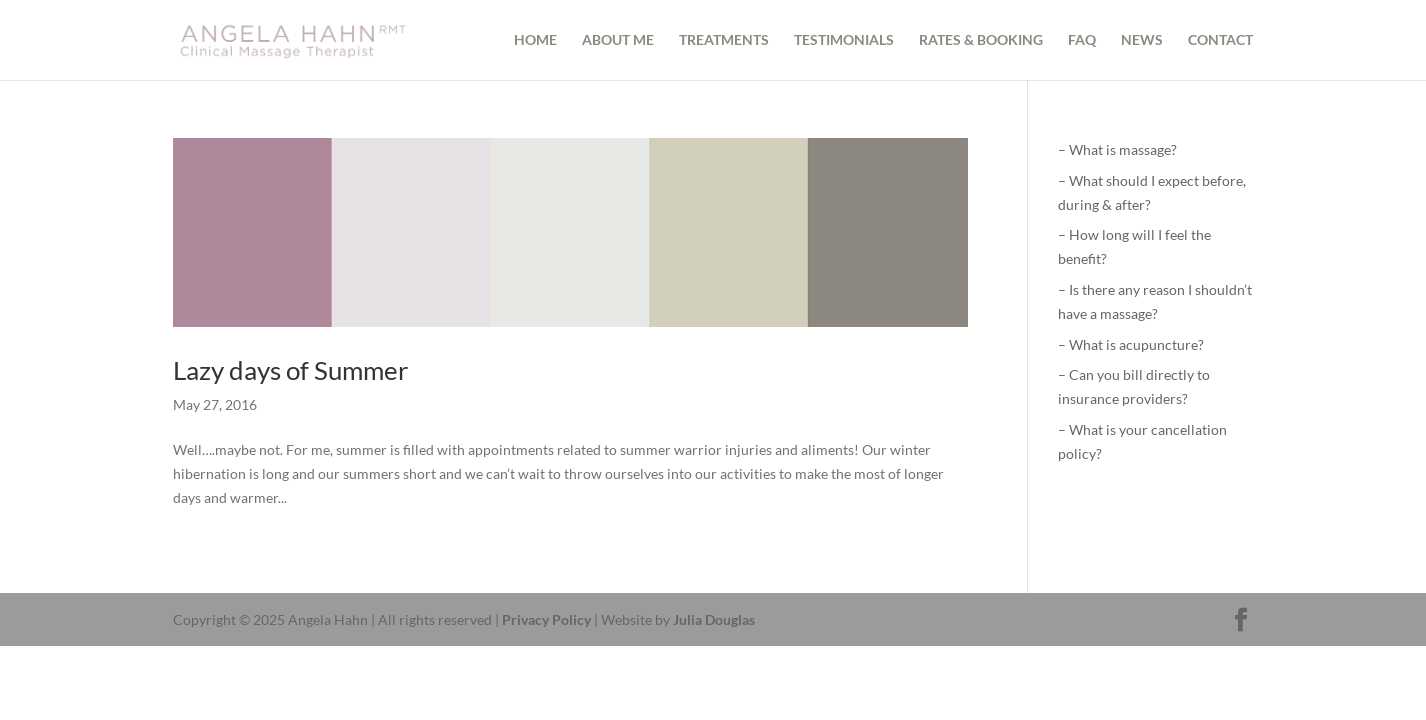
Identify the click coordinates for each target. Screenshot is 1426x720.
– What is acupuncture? (1131, 344)
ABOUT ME (618, 40)
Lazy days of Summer (290, 370)
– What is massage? (1117, 149)
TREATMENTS (724, 40)
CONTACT (1220, 40)
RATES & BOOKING (981, 40)
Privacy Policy (546, 619)
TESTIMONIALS (844, 40)
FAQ (1082, 40)
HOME (535, 40)
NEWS (1142, 40)
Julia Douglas (714, 619)
